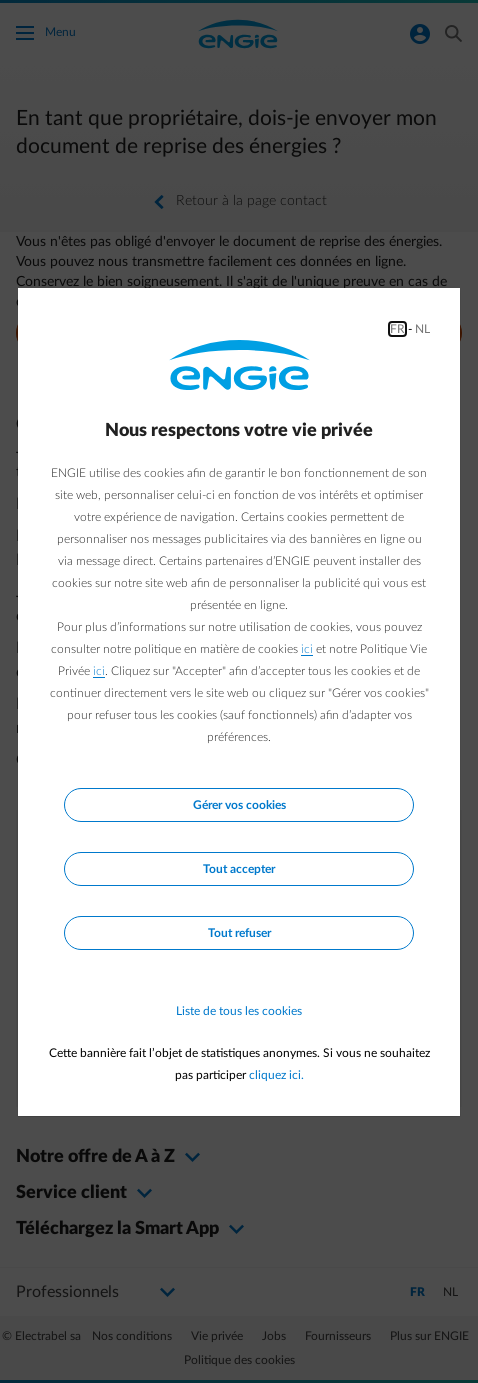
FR (397, 329)
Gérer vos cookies (239, 805)
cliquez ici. (276, 1075)
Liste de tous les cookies (239, 1011)
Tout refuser (239, 933)
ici (307, 649)
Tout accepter (239, 869)
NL (422, 329)
